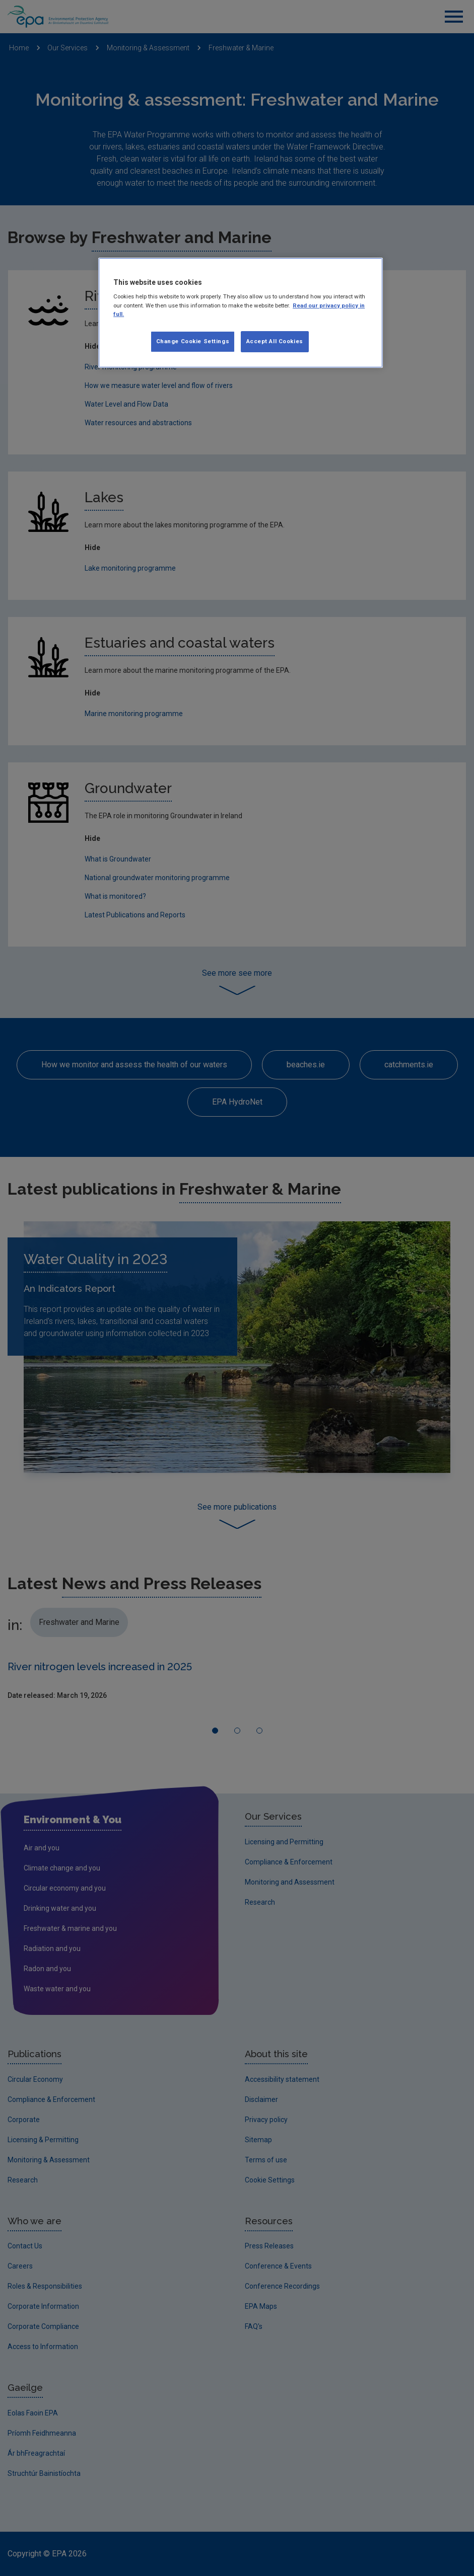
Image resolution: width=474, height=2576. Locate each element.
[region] (240, 313)
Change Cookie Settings (193, 341)
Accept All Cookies (274, 341)
